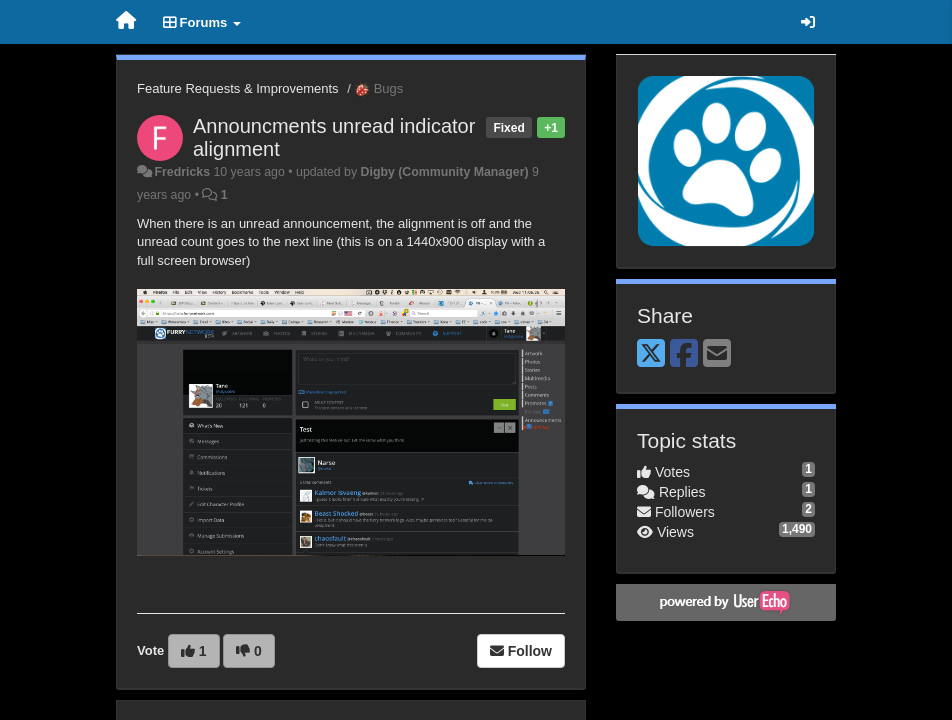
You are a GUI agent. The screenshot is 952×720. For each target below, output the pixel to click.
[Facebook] (684, 354)
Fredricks (182, 172)
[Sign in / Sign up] (808, 22)
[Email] (717, 354)
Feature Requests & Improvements (238, 88)
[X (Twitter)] (651, 354)
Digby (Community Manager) (445, 172)
